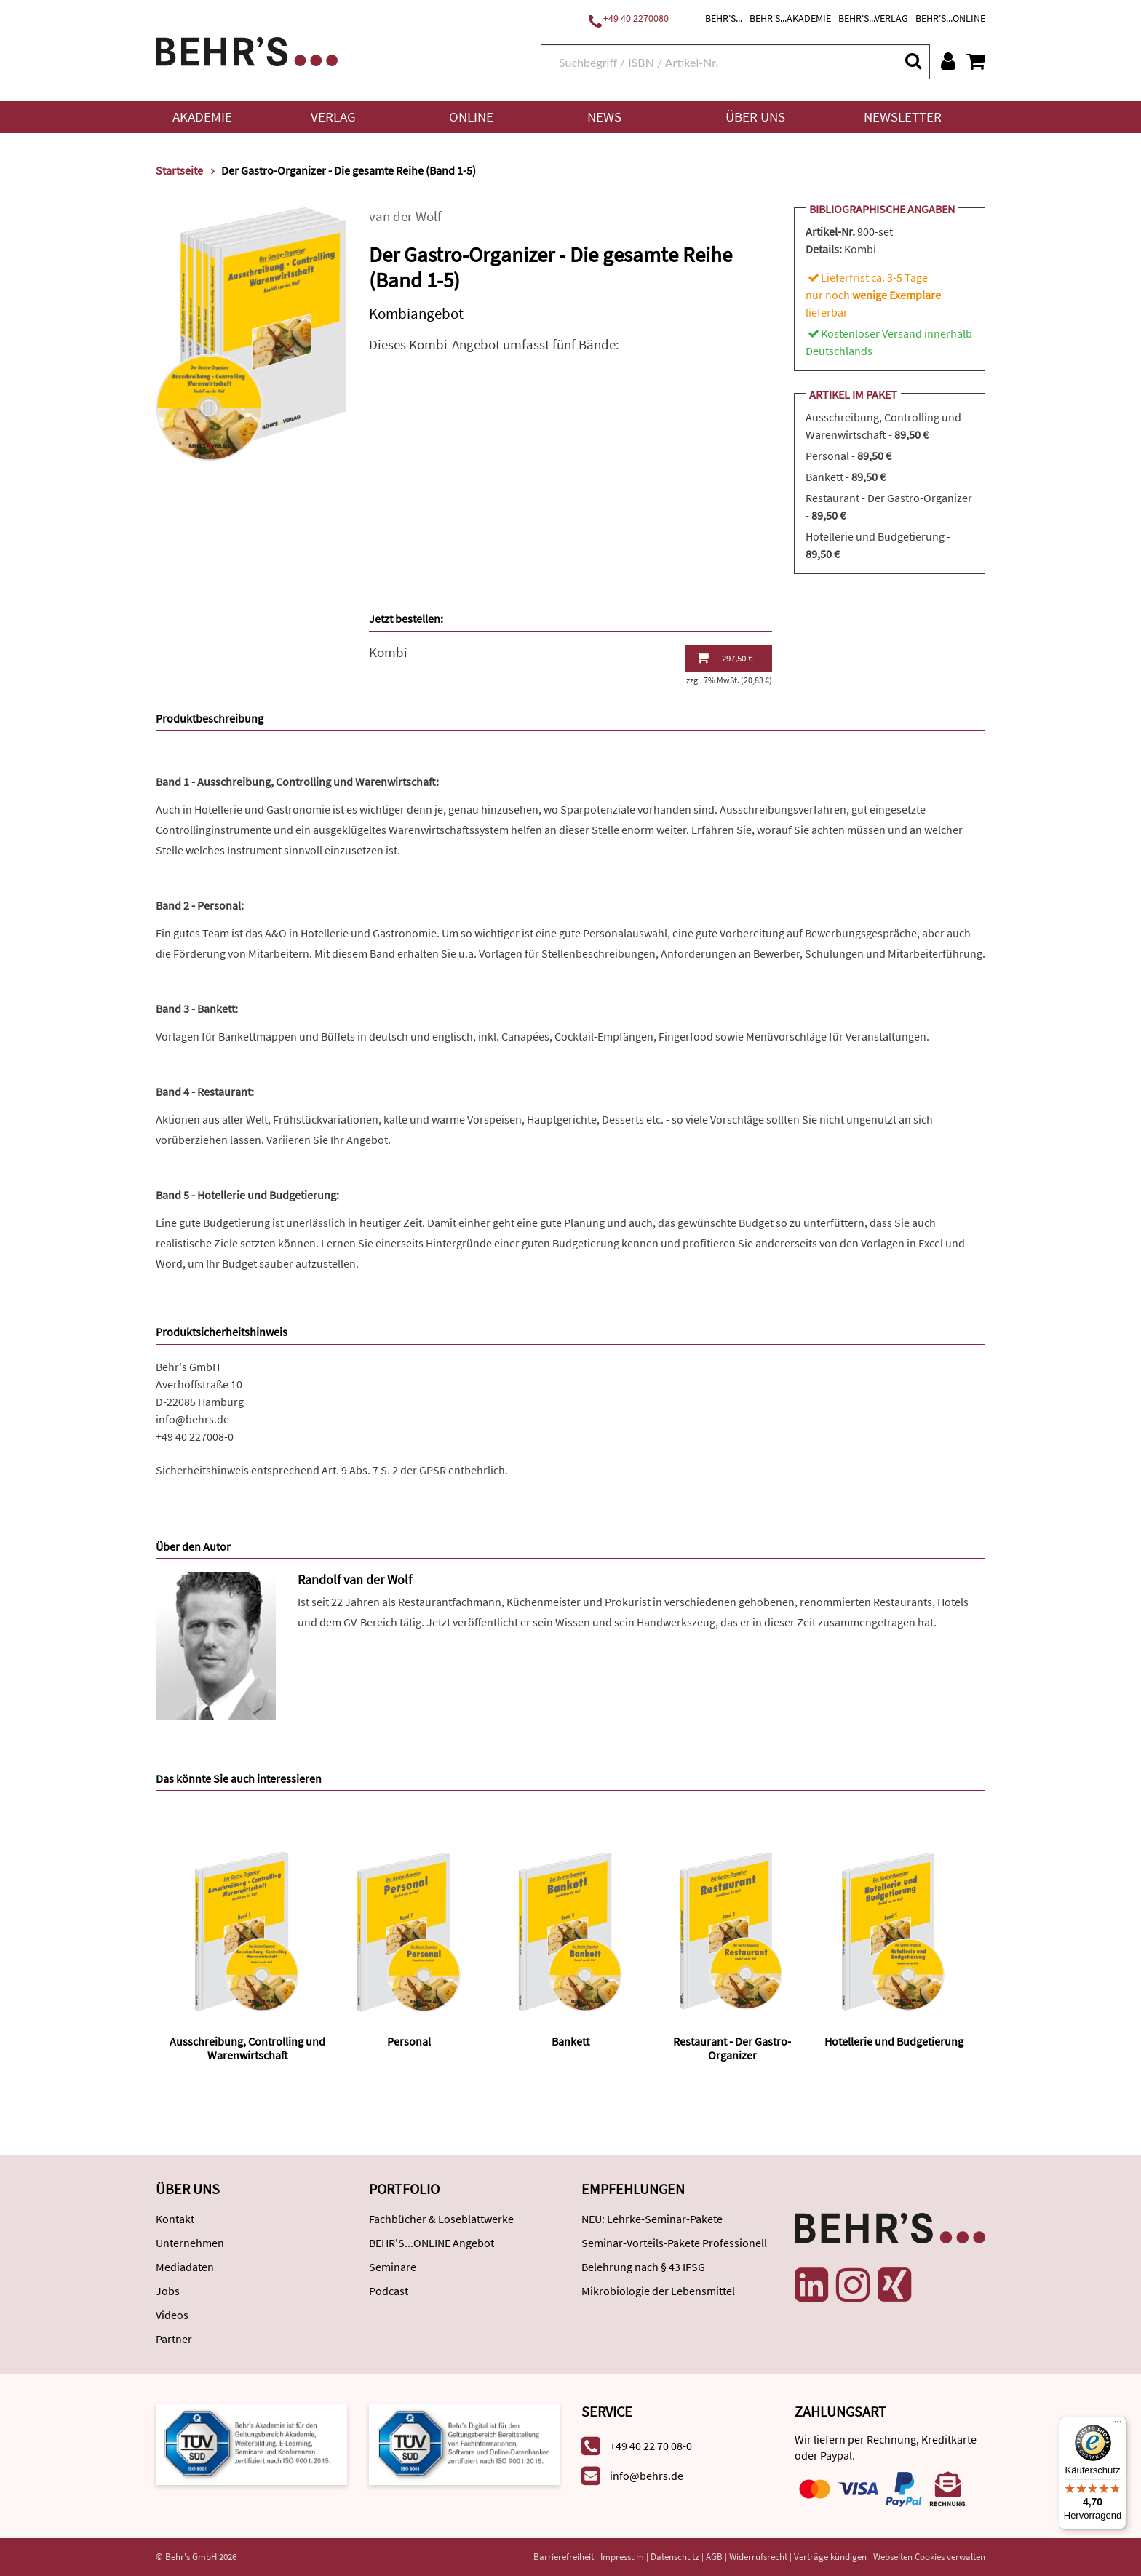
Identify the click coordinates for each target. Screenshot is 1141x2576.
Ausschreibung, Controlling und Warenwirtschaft (247, 2048)
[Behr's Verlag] (247, 49)
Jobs (168, 2290)
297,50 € (724, 657)
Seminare (392, 2266)
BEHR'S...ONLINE (950, 18)
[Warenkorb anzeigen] (975, 61)
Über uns (755, 116)
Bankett (570, 2041)
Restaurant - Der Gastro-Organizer (732, 2048)
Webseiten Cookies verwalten (929, 2557)
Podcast (388, 2290)
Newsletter (903, 116)
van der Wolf (405, 216)
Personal (409, 2041)
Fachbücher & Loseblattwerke (441, 2218)
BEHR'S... (723, 18)
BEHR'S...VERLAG (873, 18)
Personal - (848, 455)
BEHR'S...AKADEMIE (790, 18)
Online (471, 116)
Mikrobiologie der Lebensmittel (658, 2290)
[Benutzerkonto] (948, 61)
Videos (172, 2314)
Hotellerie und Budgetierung (893, 2041)
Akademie (202, 116)
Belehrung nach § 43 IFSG (643, 2266)
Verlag (333, 116)
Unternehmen (190, 2242)
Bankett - (846, 476)
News (604, 116)
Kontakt (175, 2218)
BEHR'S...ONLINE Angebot (431, 2242)
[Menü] (1117, 2425)
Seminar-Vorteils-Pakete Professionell (674, 2242)
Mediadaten (185, 2266)
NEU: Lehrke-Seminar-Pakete (652, 2218)
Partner (174, 2338)
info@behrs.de (192, 1419)
